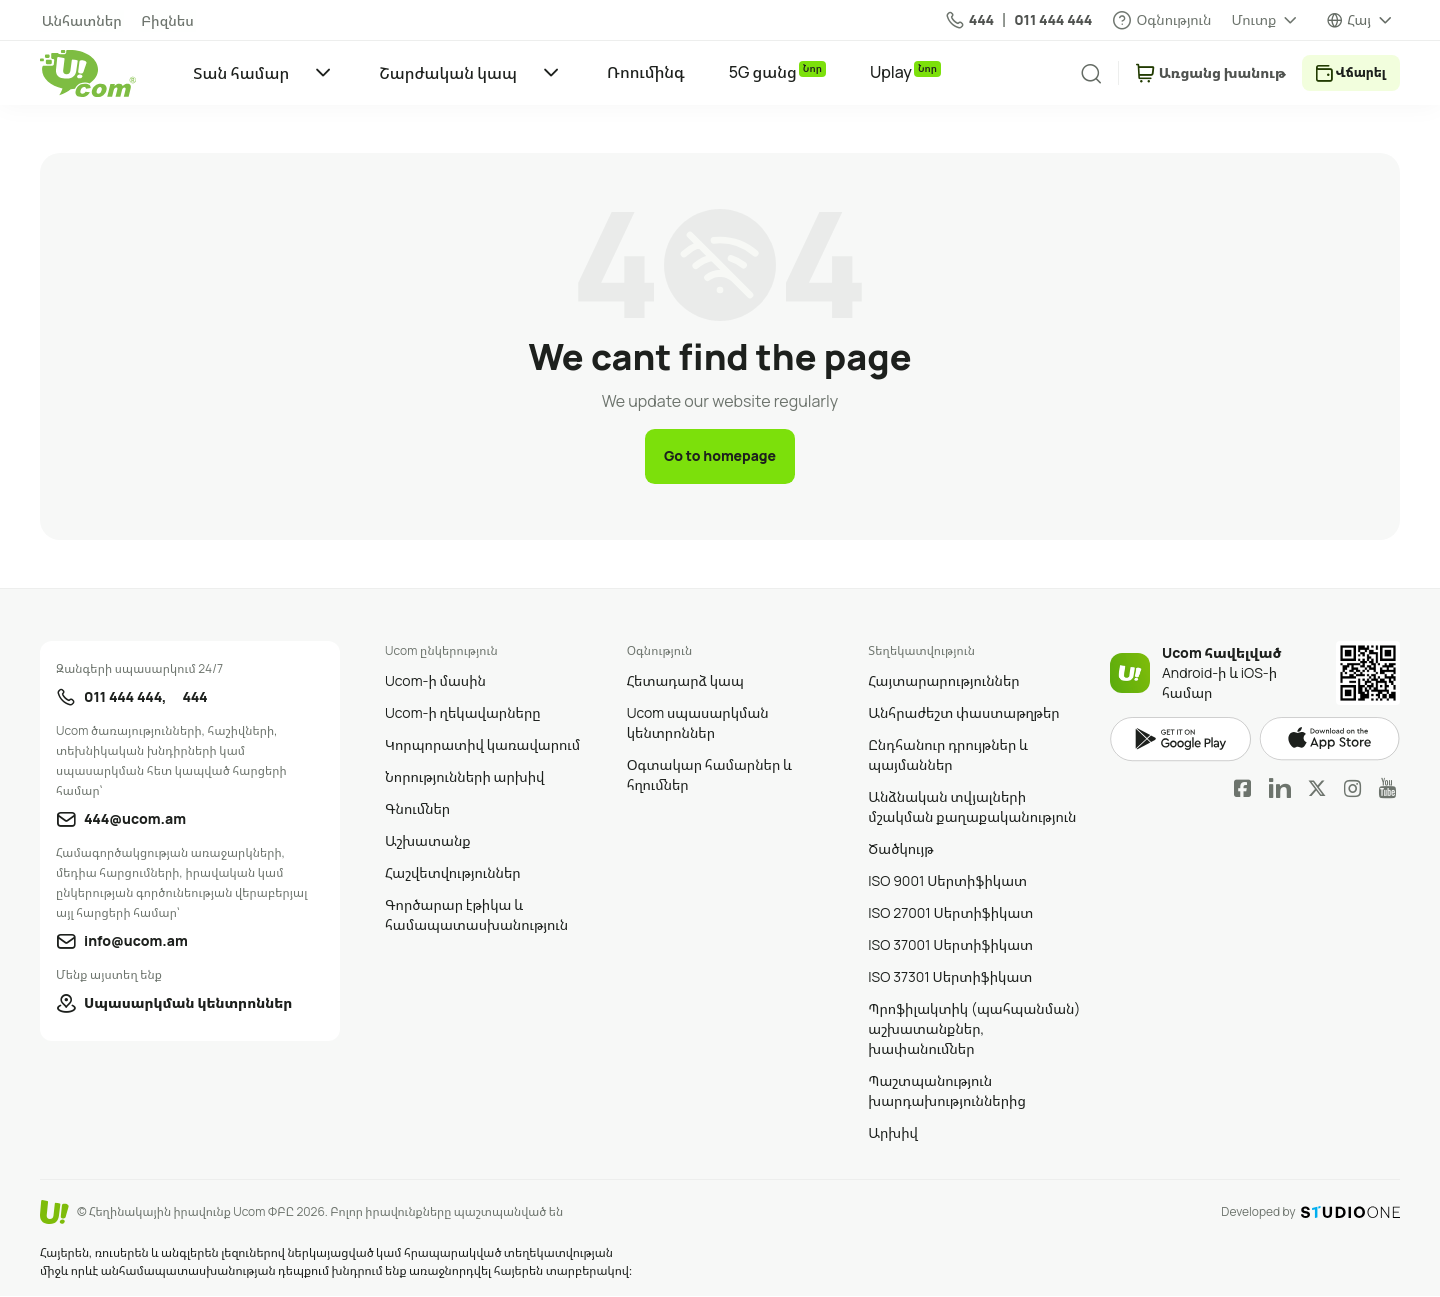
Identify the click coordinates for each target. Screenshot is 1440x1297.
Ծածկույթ (900, 849)
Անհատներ (80, 20)
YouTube (1387, 789)
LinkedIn (1280, 789)
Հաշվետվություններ (453, 873)
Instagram (1353, 789)
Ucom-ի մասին (435, 681)
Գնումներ (417, 809)
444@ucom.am (135, 819)
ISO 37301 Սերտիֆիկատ (950, 977)
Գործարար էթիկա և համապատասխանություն (476, 915)
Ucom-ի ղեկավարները (463, 713)
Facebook (1243, 789)
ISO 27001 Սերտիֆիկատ (950, 913)
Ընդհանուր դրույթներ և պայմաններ (948, 755)
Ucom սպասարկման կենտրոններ (698, 723)
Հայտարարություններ (943, 681)
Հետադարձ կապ (685, 681)
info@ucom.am (136, 941)
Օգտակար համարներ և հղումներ (709, 775)
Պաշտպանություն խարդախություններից (947, 1091)
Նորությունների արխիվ (464, 777)
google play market (1180, 740)
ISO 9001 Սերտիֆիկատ (947, 881)
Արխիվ (893, 1133)
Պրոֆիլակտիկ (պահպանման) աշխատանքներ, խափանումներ (974, 1029)
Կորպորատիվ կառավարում (482, 745)
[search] (1083, 74)
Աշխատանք (428, 841)
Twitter (1317, 789)
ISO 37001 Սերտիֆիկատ (950, 945)
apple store (1329, 740)
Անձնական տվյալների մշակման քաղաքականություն (972, 807)
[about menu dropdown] (1265, 20)
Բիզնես (162, 20)
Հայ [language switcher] (1359, 19)
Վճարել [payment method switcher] (1357, 72)
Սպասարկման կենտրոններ (188, 1003)
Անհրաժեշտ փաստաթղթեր (963, 713)
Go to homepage (720, 456)
